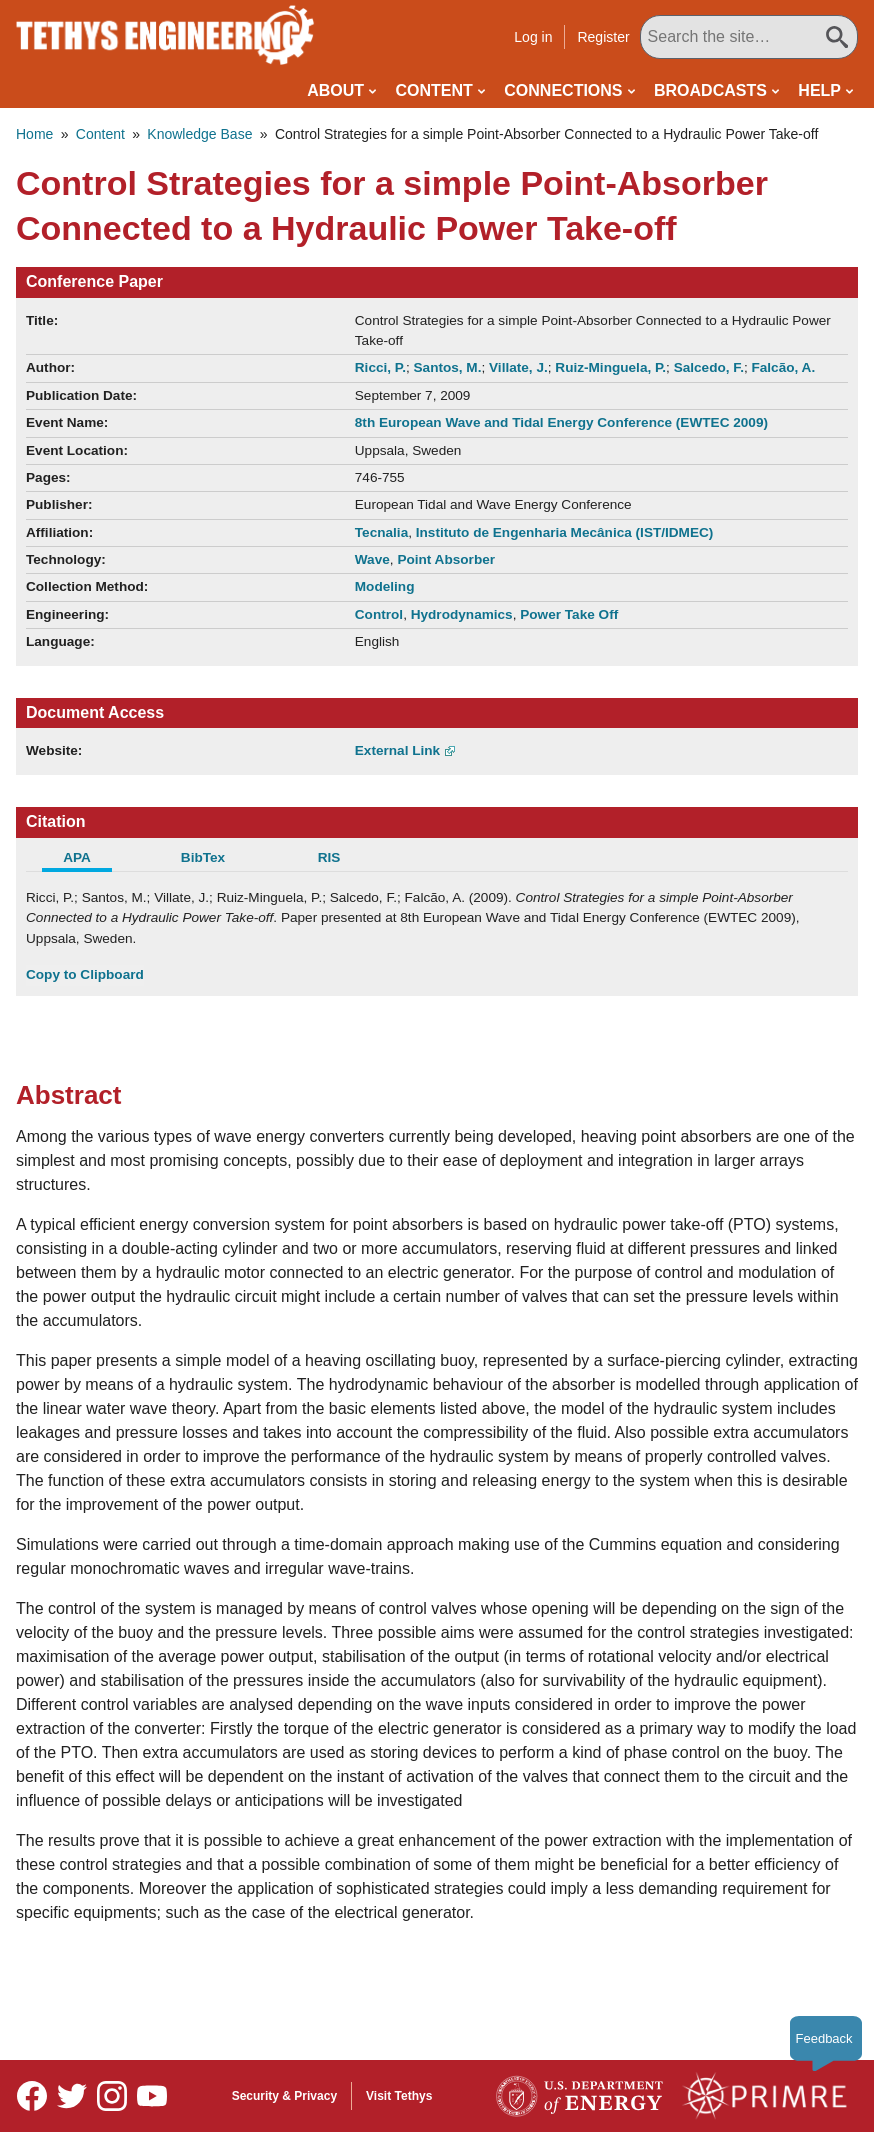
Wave (372, 559)
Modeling (385, 586)
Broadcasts (710, 90)
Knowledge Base (199, 134)
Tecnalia (381, 532)
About (335, 90)
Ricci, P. (380, 367)
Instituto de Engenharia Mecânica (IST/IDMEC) (565, 532)
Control (379, 614)
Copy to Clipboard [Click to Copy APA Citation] (85, 974)
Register (647, 37)
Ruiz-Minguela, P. (610, 367)
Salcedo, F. (709, 367)
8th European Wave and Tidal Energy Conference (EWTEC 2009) (561, 422)
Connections (563, 90)
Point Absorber (446, 559)
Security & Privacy (284, 2096)
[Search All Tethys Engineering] (770, 37)
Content (434, 90)
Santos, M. (448, 367)
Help (819, 90)
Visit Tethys (399, 2096)
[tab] (89, 860)
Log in (577, 37)
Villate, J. (518, 367)
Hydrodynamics (462, 614)
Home (34, 134)
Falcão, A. (783, 367)
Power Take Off (569, 614)
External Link (397, 750)
